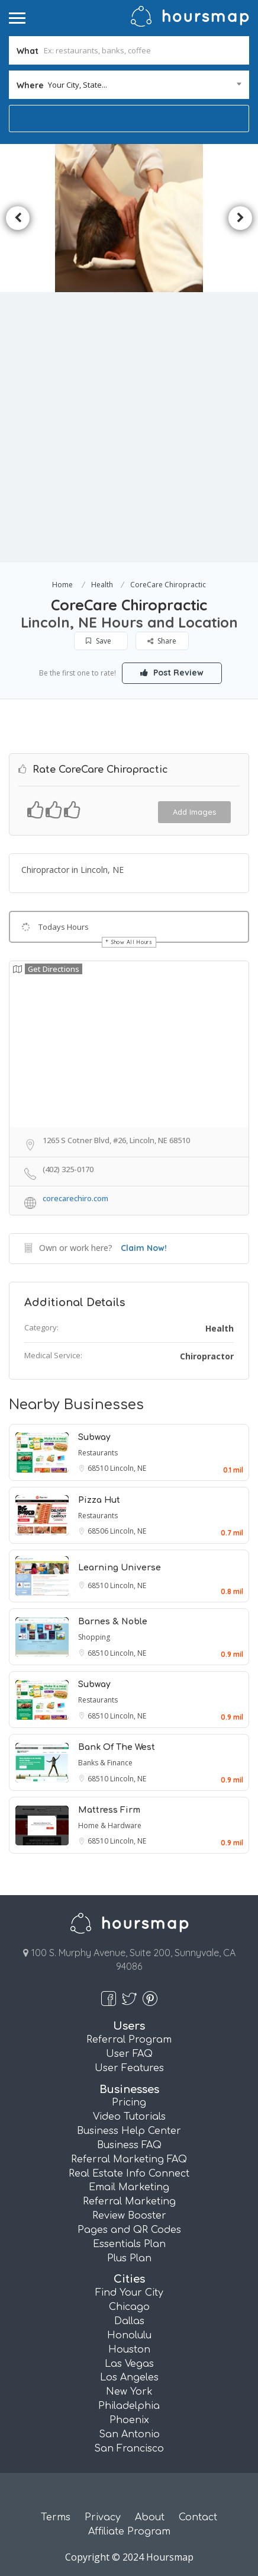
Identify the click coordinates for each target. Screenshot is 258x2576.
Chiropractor (207, 1356)
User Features (129, 2068)
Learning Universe (119, 1567)
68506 (99, 1531)
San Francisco (129, 2448)
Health (102, 585)
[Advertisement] (129, 427)
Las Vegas (129, 2364)
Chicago (129, 2307)
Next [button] (240, 218)
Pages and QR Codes (129, 2230)
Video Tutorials (129, 2116)
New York (129, 2391)
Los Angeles (129, 2377)
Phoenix (129, 2420)
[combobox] (129, 84)
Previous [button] (18, 218)
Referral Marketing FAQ (129, 2159)
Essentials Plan (129, 2244)
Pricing (129, 2102)
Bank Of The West (116, 1747)
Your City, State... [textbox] (77, 84)
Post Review (172, 672)
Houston (129, 2349)
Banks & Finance (105, 1763)
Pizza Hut (99, 1500)
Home (62, 585)
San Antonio (129, 2434)
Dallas (129, 2321)
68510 (99, 1468)
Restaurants (98, 1453)
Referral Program (129, 2039)
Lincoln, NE (128, 1468)
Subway (94, 1437)
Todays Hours (63, 926)
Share (162, 641)
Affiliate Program (129, 2531)
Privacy (103, 2517)
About (150, 2517)
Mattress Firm (109, 1810)
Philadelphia (129, 2406)
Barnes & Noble (112, 1621)
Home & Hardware (109, 1825)
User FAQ (129, 2054)
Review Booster (129, 2215)
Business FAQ (129, 2145)
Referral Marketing (129, 2201)
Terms (55, 2517)
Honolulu (129, 2335)
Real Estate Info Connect (129, 2173)
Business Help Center (129, 2131)
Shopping (94, 1637)
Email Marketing (129, 2187)
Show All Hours (132, 942)
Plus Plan (129, 2258)
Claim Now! (144, 1248)
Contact (198, 2517)
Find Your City (129, 2292)
